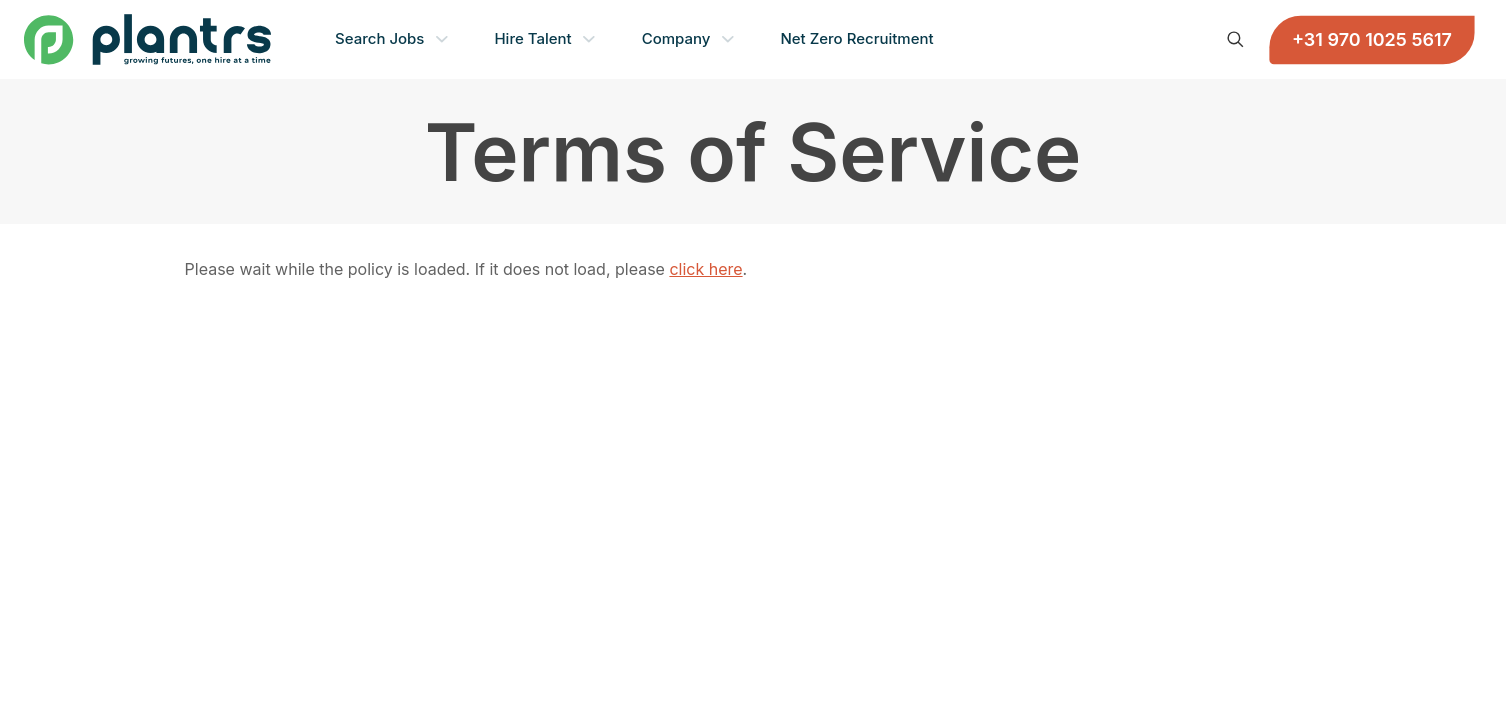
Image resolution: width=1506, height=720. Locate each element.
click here (705, 269)
